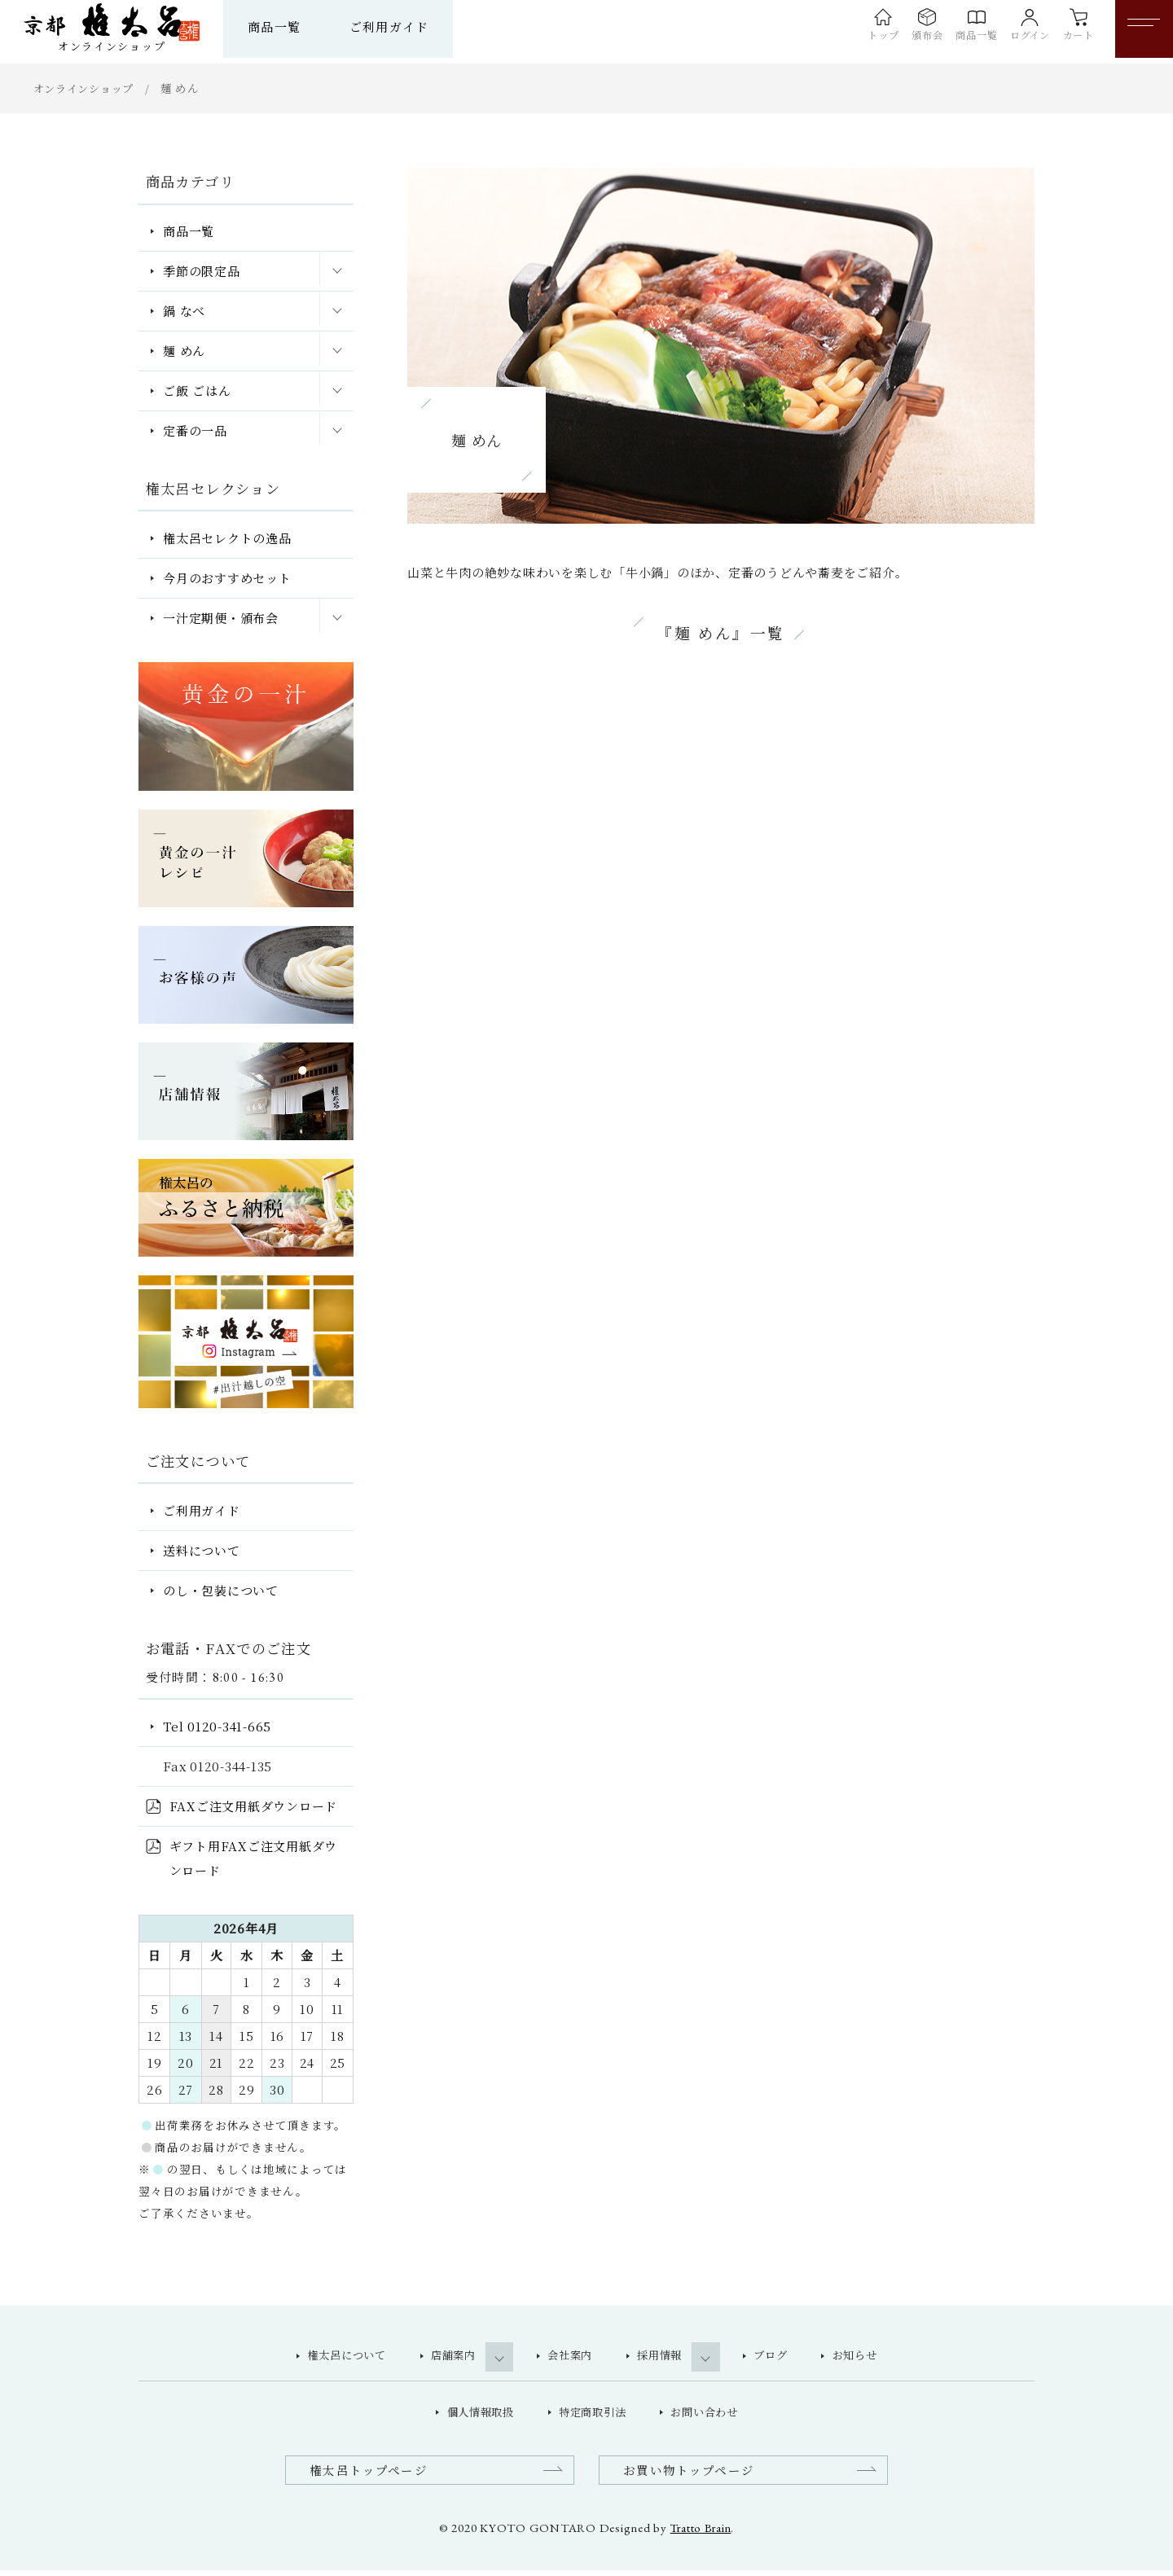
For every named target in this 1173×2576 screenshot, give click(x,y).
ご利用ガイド (418, 26)
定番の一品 (195, 430)
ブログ (781, 2357)
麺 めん (184, 350)
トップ (830, 39)
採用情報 (663, 2357)
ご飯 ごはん (197, 390)
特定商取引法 (592, 2415)
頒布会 (884, 39)
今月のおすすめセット (227, 577)
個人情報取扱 (473, 2415)
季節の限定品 (201, 270)
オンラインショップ (87, 88)
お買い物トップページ (694, 2474)
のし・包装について (221, 1590)
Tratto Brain (701, 2532)
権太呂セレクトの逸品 (227, 537)
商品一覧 (303, 26)
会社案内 (569, 2357)
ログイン (1010, 39)
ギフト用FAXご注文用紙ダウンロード (253, 1858)
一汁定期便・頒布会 (221, 617)
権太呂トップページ (373, 2474)
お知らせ (870, 2357)
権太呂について (333, 2357)
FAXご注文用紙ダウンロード (253, 1806)
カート (1069, 39)
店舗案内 (446, 2357)
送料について (201, 1550)
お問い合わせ (710, 2415)
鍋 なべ (184, 310)
